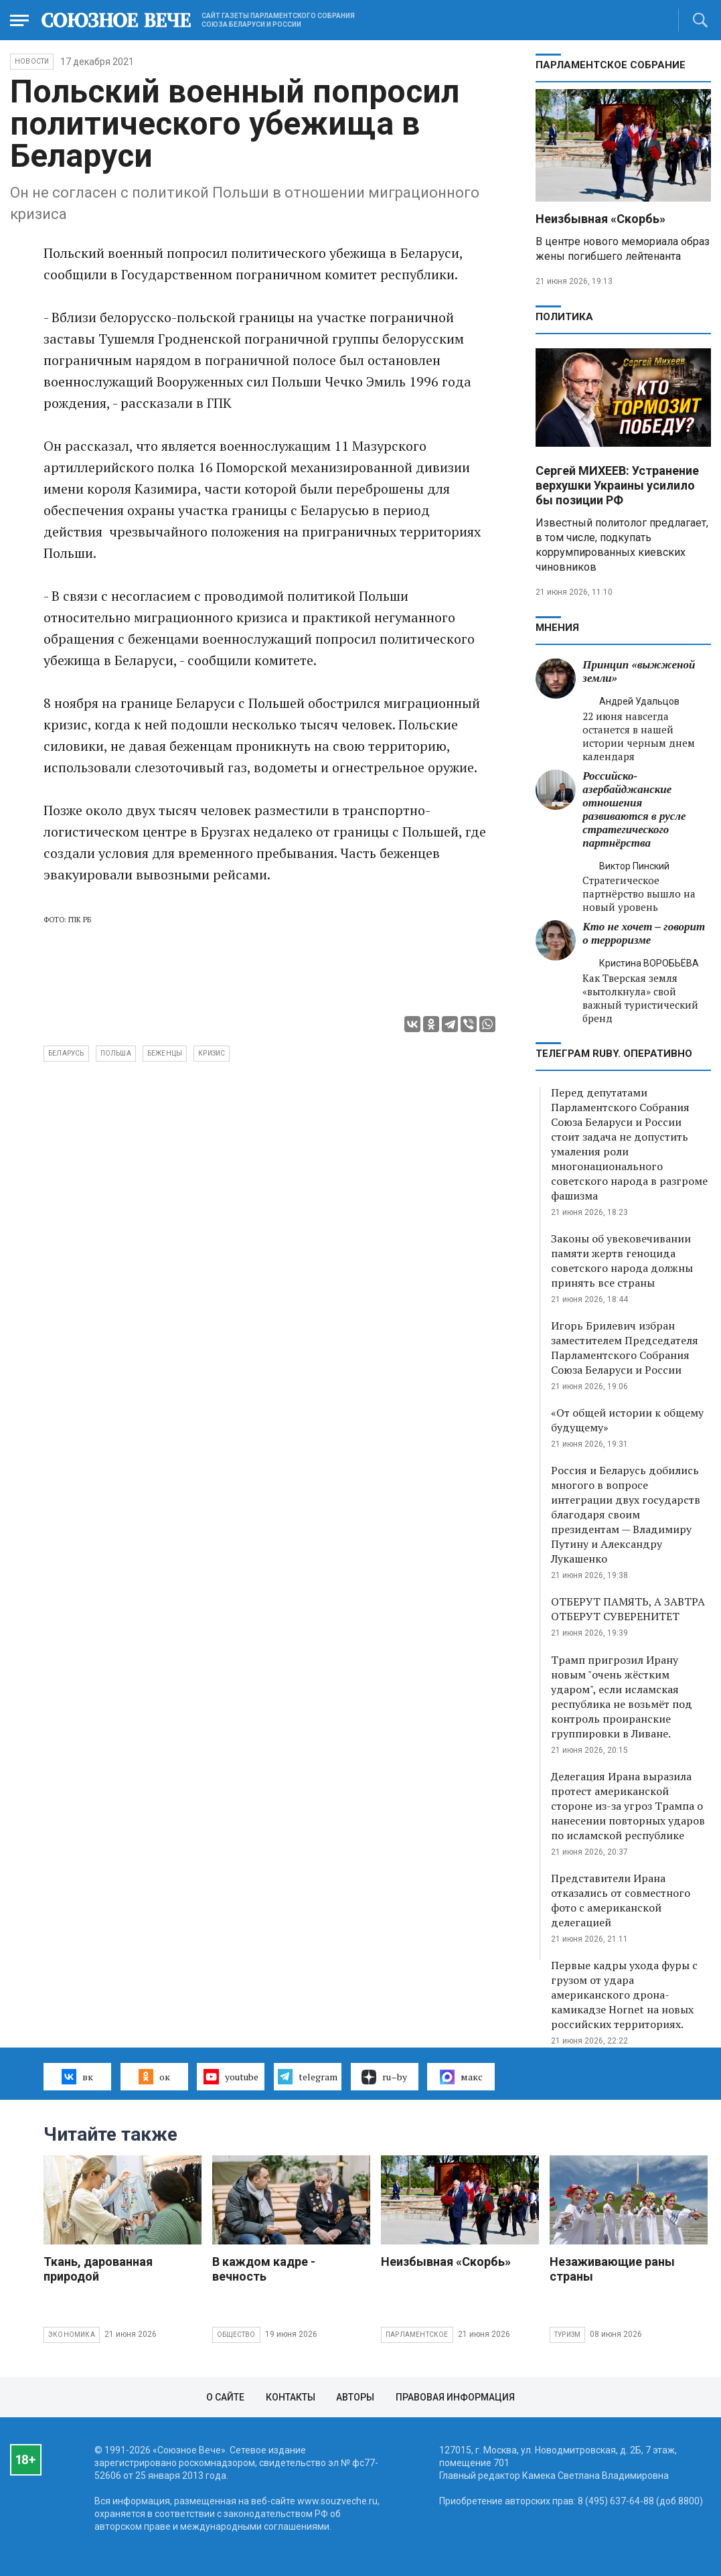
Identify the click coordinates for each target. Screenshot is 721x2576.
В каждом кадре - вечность (263, 2269)
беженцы (164, 1053)
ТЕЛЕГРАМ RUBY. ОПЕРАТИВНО (614, 1054)
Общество (236, 2334)
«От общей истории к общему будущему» (627, 1420)
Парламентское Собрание (611, 65)
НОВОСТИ (32, 61)
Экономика (71, 2334)
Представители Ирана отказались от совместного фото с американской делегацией (620, 1900)
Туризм (567, 2334)
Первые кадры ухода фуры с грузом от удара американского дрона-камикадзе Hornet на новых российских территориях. (624, 1994)
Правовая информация (455, 2397)
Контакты (290, 2397)
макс (461, 2077)
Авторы (355, 2397)
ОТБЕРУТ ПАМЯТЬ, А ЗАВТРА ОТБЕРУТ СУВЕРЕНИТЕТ (628, 1609)
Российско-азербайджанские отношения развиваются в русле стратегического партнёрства (634, 809)
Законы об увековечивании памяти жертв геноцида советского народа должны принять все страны (622, 1260)
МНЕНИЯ (557, 628)
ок (154, 2076)
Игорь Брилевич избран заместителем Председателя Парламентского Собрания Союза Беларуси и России (624, 1347)
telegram (307, 2076)
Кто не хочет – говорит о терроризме (643, 933)
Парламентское (417, 2334)
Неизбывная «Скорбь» (600, 219)
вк (77, 2076)
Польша (115, 1053)
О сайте (225, 2397)
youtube (231, 2076)
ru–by (384, 2077)
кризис (211, 1053)
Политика (564, 317)
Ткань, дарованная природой (98, 2269)
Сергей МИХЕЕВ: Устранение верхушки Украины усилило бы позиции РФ (617, 485)
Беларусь (66, 1053)
